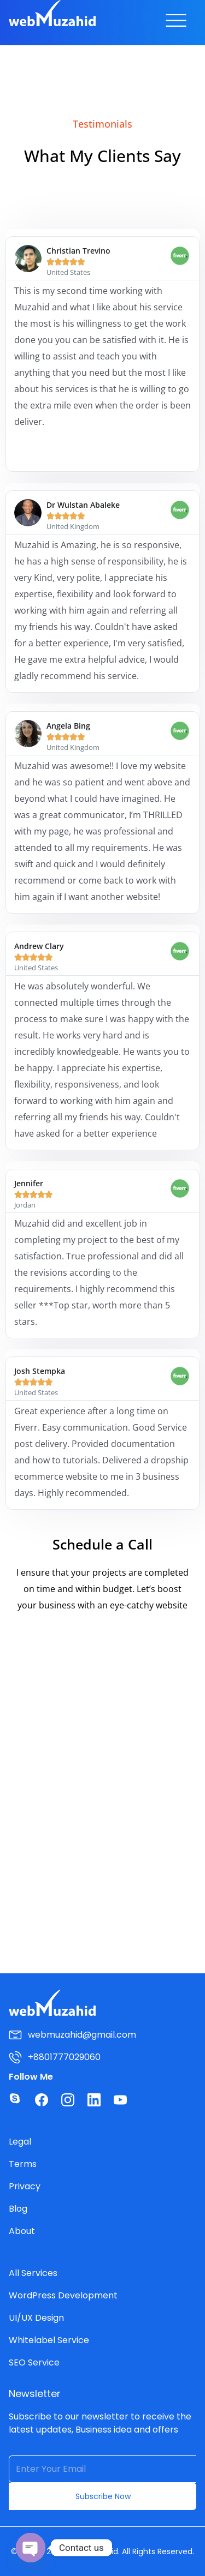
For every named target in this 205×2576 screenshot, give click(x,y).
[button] (175, 22)
